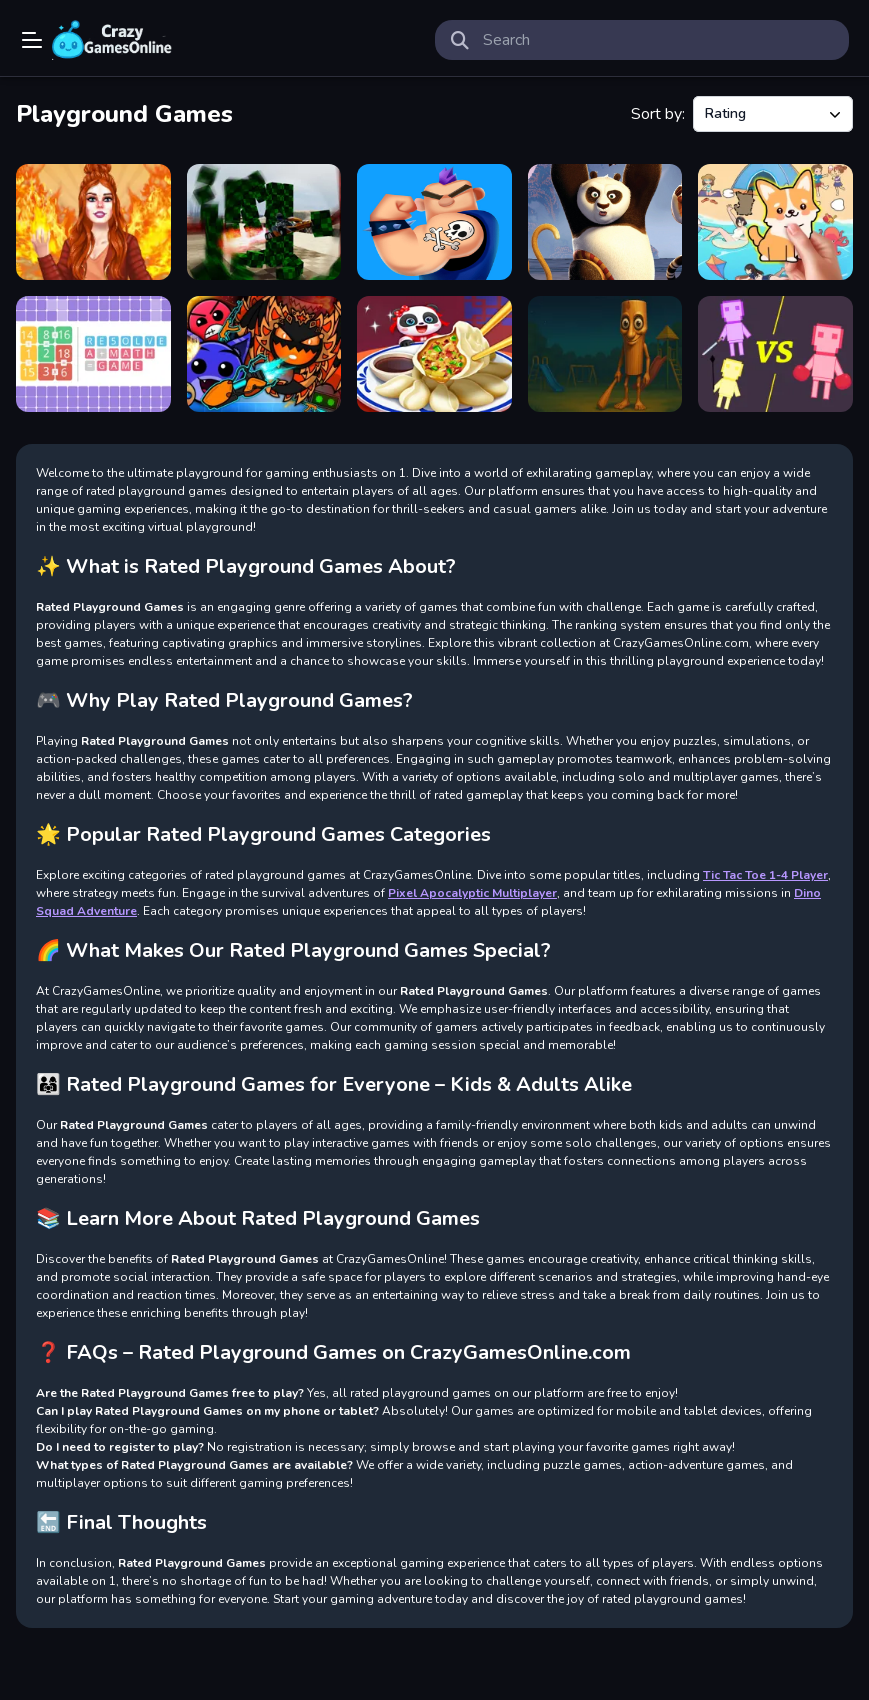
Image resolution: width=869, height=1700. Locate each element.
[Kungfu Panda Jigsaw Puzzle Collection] (605, 222)
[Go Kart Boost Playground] (264, 222)
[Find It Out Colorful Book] (775, 222)
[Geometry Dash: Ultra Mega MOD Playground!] (264, 354)
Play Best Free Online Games (112, 40)
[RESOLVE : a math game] (93, 354)
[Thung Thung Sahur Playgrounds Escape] (605, 354)
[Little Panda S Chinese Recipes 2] (434, 354)
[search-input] (658, 40)
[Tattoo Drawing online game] (434, 222)
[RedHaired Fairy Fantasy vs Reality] (93, 222)
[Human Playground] (775, 354)
